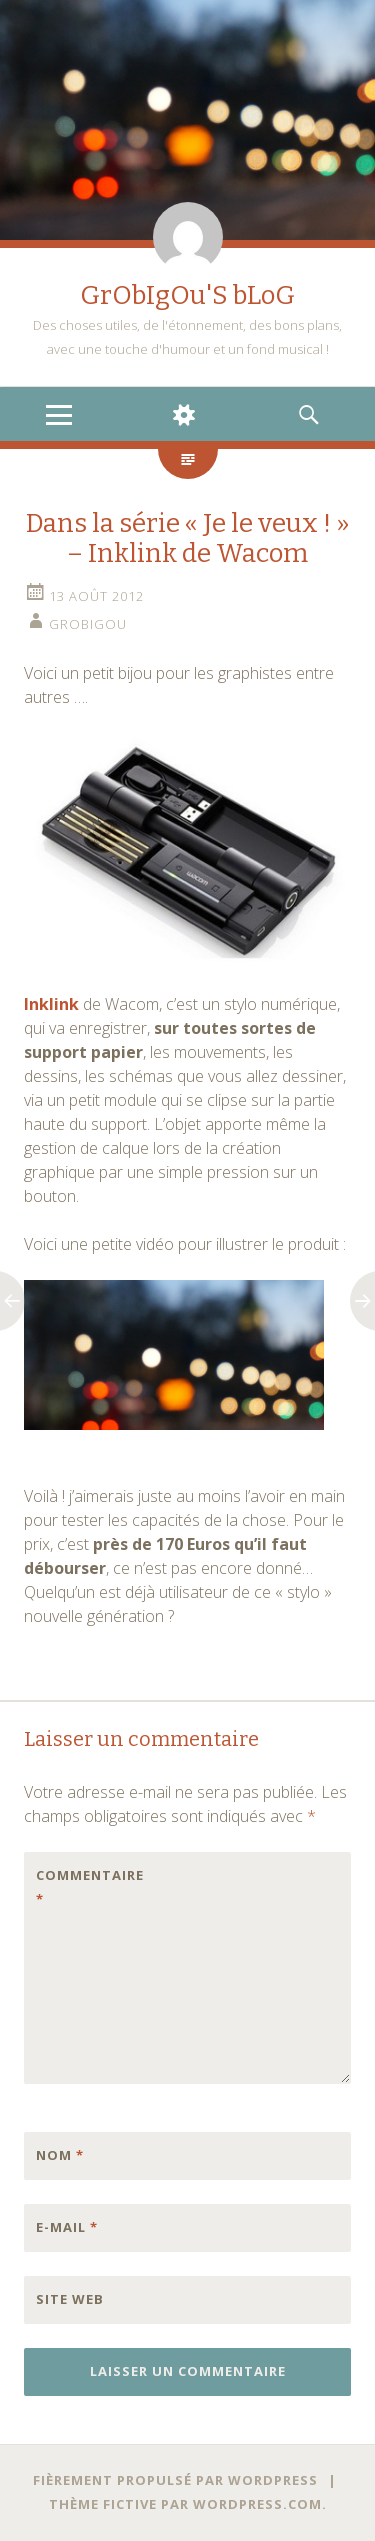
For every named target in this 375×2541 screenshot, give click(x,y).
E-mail (67, 2227)
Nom (60, 2155)
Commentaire (78, 1887)
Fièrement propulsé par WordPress (175, 2480)
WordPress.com (257, 2504)
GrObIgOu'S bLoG (187, 295)
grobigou (88, 624)
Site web (70, 2299)
